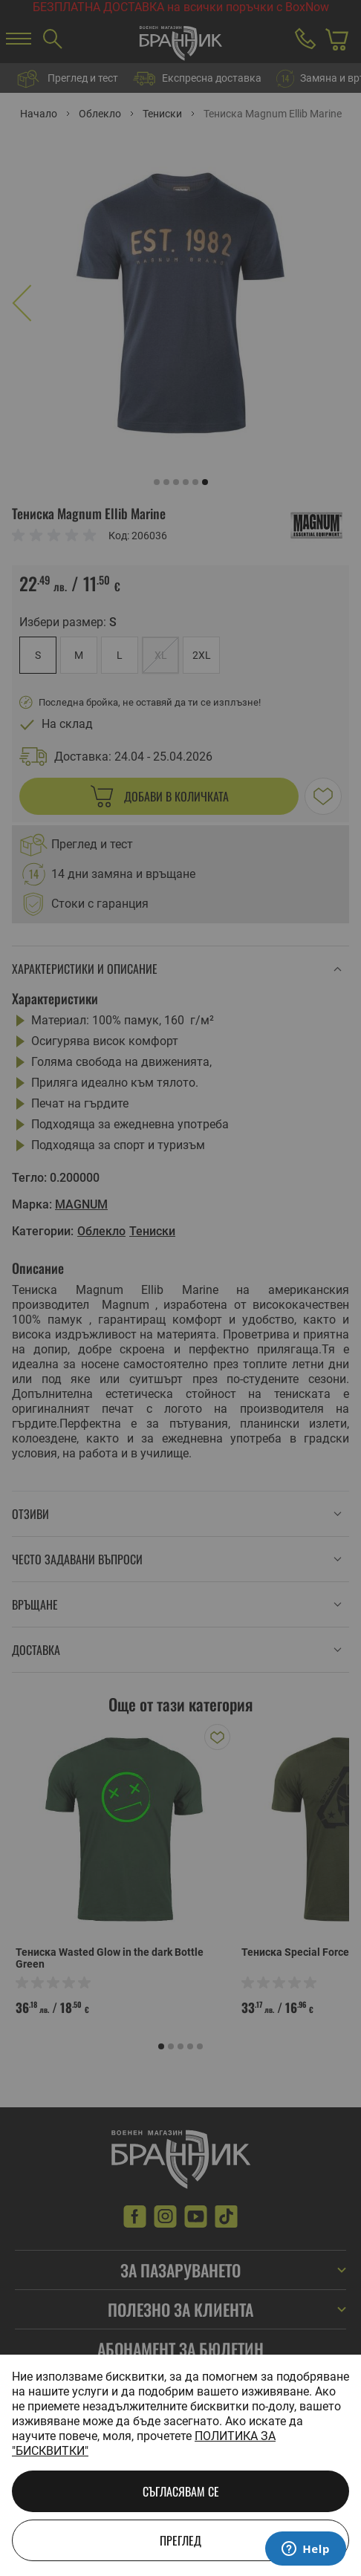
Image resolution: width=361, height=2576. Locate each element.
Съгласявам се (181, 2491)
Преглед (180, 2540)
